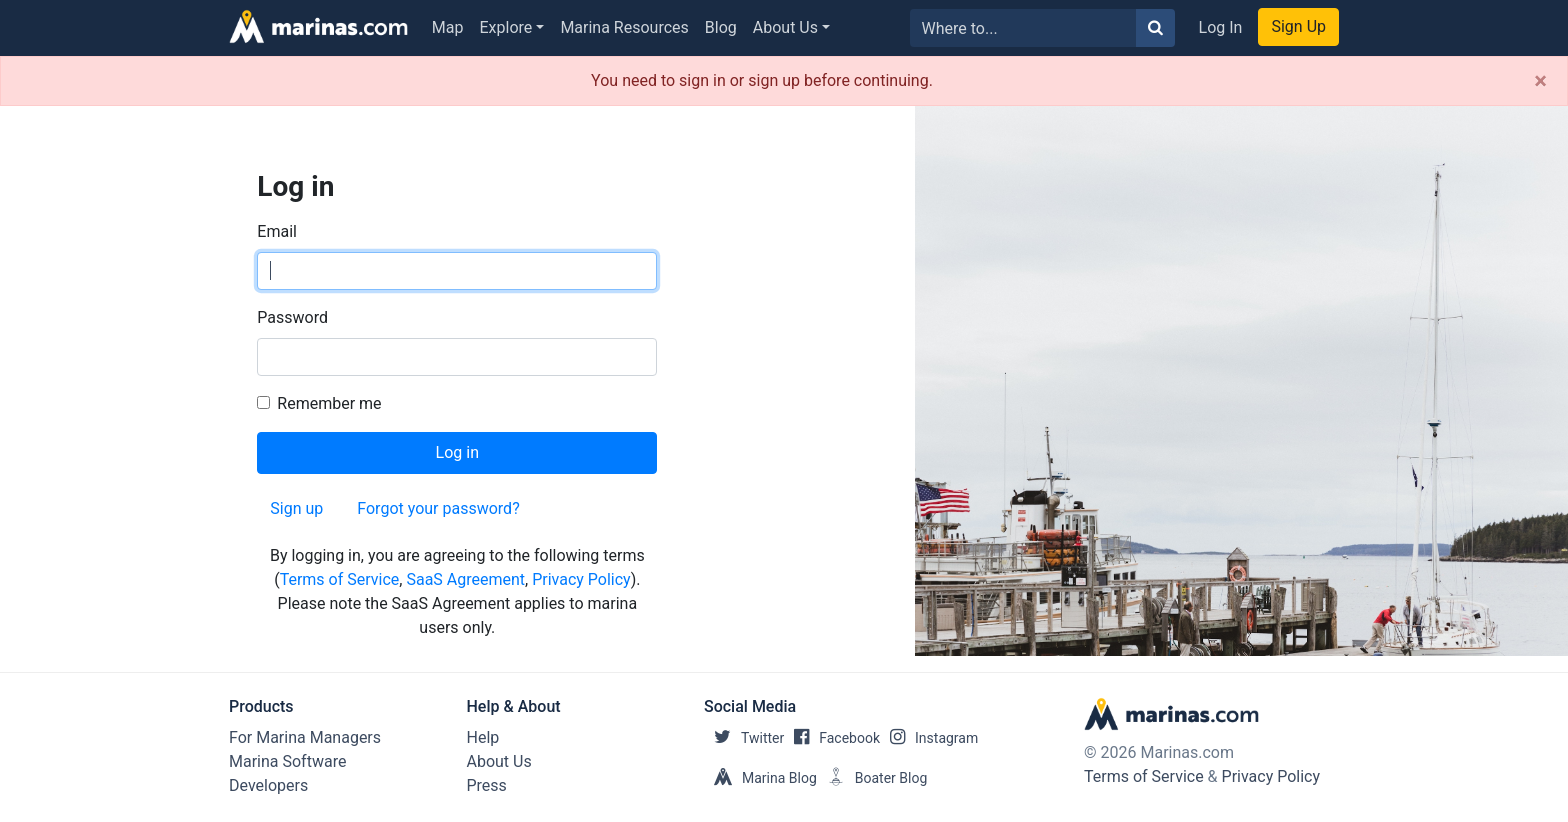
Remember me (329, 403)
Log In (1221, 27)
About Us (785, 27)
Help (483, 737)
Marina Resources (624, 27)
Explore (506, 27)
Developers (268, 785)
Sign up (296, 508)
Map (448, 27)
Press (487, 785)
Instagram (929, 738)
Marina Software (287, 761)
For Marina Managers (305, 737)
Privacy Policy (581, 579)
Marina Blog (760, 778)
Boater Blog (872, 778)
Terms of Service (340, 579)
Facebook (832, 738)
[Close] (1540, 81)
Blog (721, 27)
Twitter (744, 738)
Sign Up (1298, 26)
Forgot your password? (438, 508)
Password (292, 317)
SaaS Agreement (465, 579)
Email (277, 231)
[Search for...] (1023, 28)
